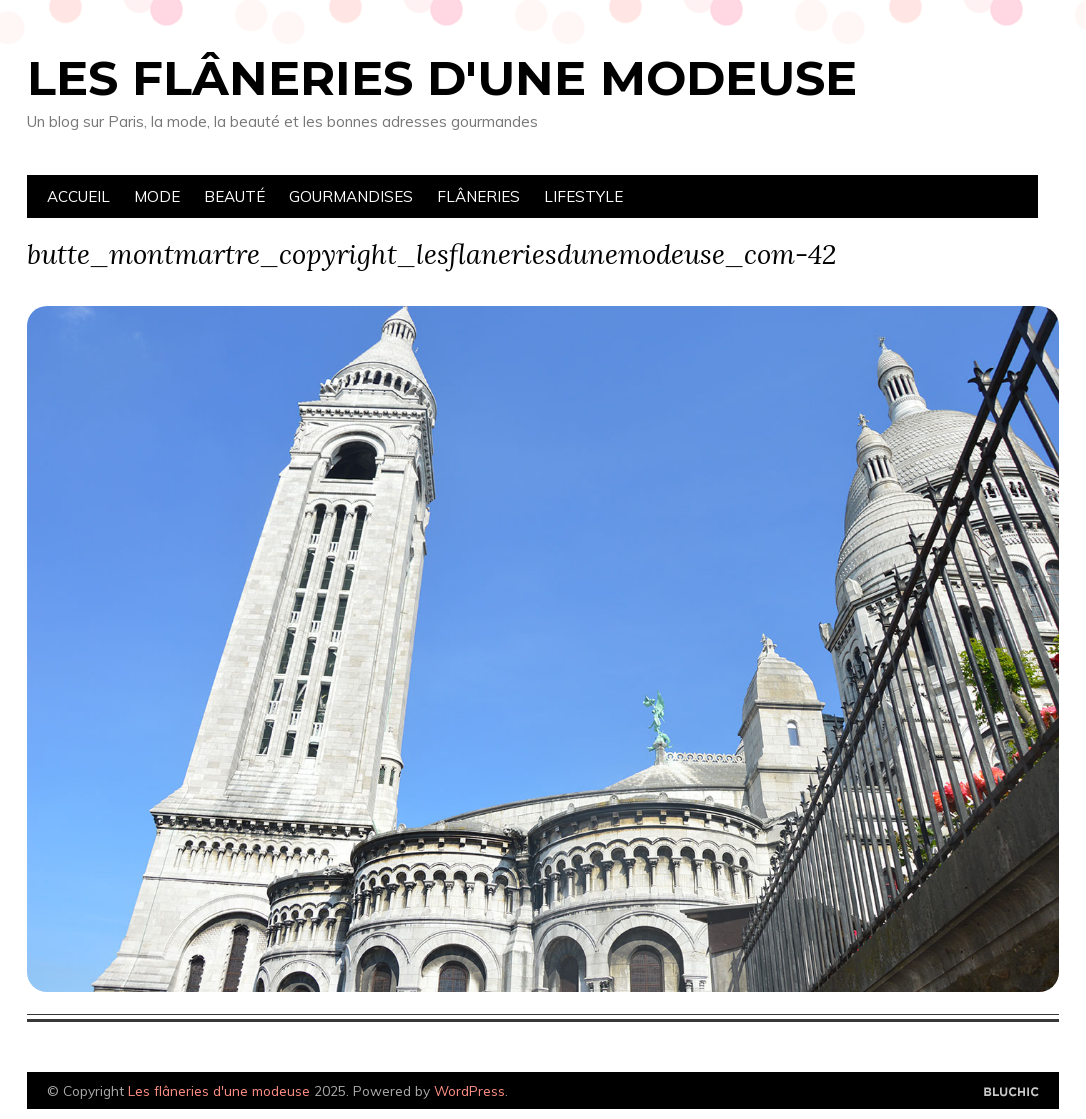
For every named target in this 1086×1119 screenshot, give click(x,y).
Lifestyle (583, 196)
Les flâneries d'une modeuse (442, 78)
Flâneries (478, 196)
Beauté (234, 196)
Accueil (78, 196)
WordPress (469, 1090)
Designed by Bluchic (1011, 1092)
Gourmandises (351, 196)
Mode (157, 196)
